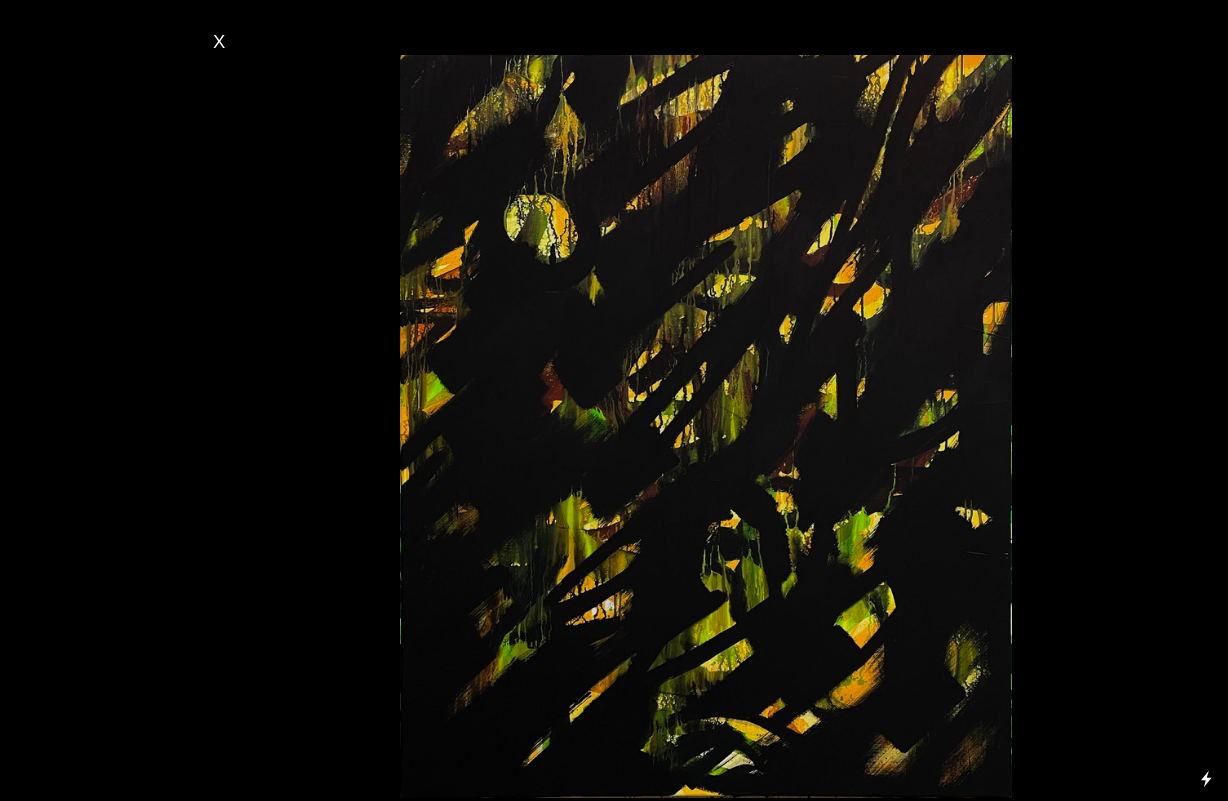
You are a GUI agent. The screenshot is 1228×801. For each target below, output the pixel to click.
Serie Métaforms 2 (91, 166)
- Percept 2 (61, 724)
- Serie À (54, 220)
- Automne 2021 (72, 481)
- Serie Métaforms (83, 256)
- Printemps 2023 (75, 409)
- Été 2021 (55, 499)
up (116, 202)
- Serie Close (67, 202)
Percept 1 (64, 742)
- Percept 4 (58, 688)
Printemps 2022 (80, 463)
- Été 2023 (55, 391)
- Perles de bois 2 (81, 616)
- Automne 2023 (72, 373)
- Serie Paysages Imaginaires (117, 112)
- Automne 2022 (72, 427)
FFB (48, 634)
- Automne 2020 (72, 535)
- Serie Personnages (90, 130)
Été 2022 (59, 445)
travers (104, 220)
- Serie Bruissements (89, 94)
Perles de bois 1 (84, 652)
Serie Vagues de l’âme (104, 184)
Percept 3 (64, 706)
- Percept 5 (58, 670)
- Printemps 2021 (75, 517)
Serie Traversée (84, 148)
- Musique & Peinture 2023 (105, 355)
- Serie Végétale (74, 238)
